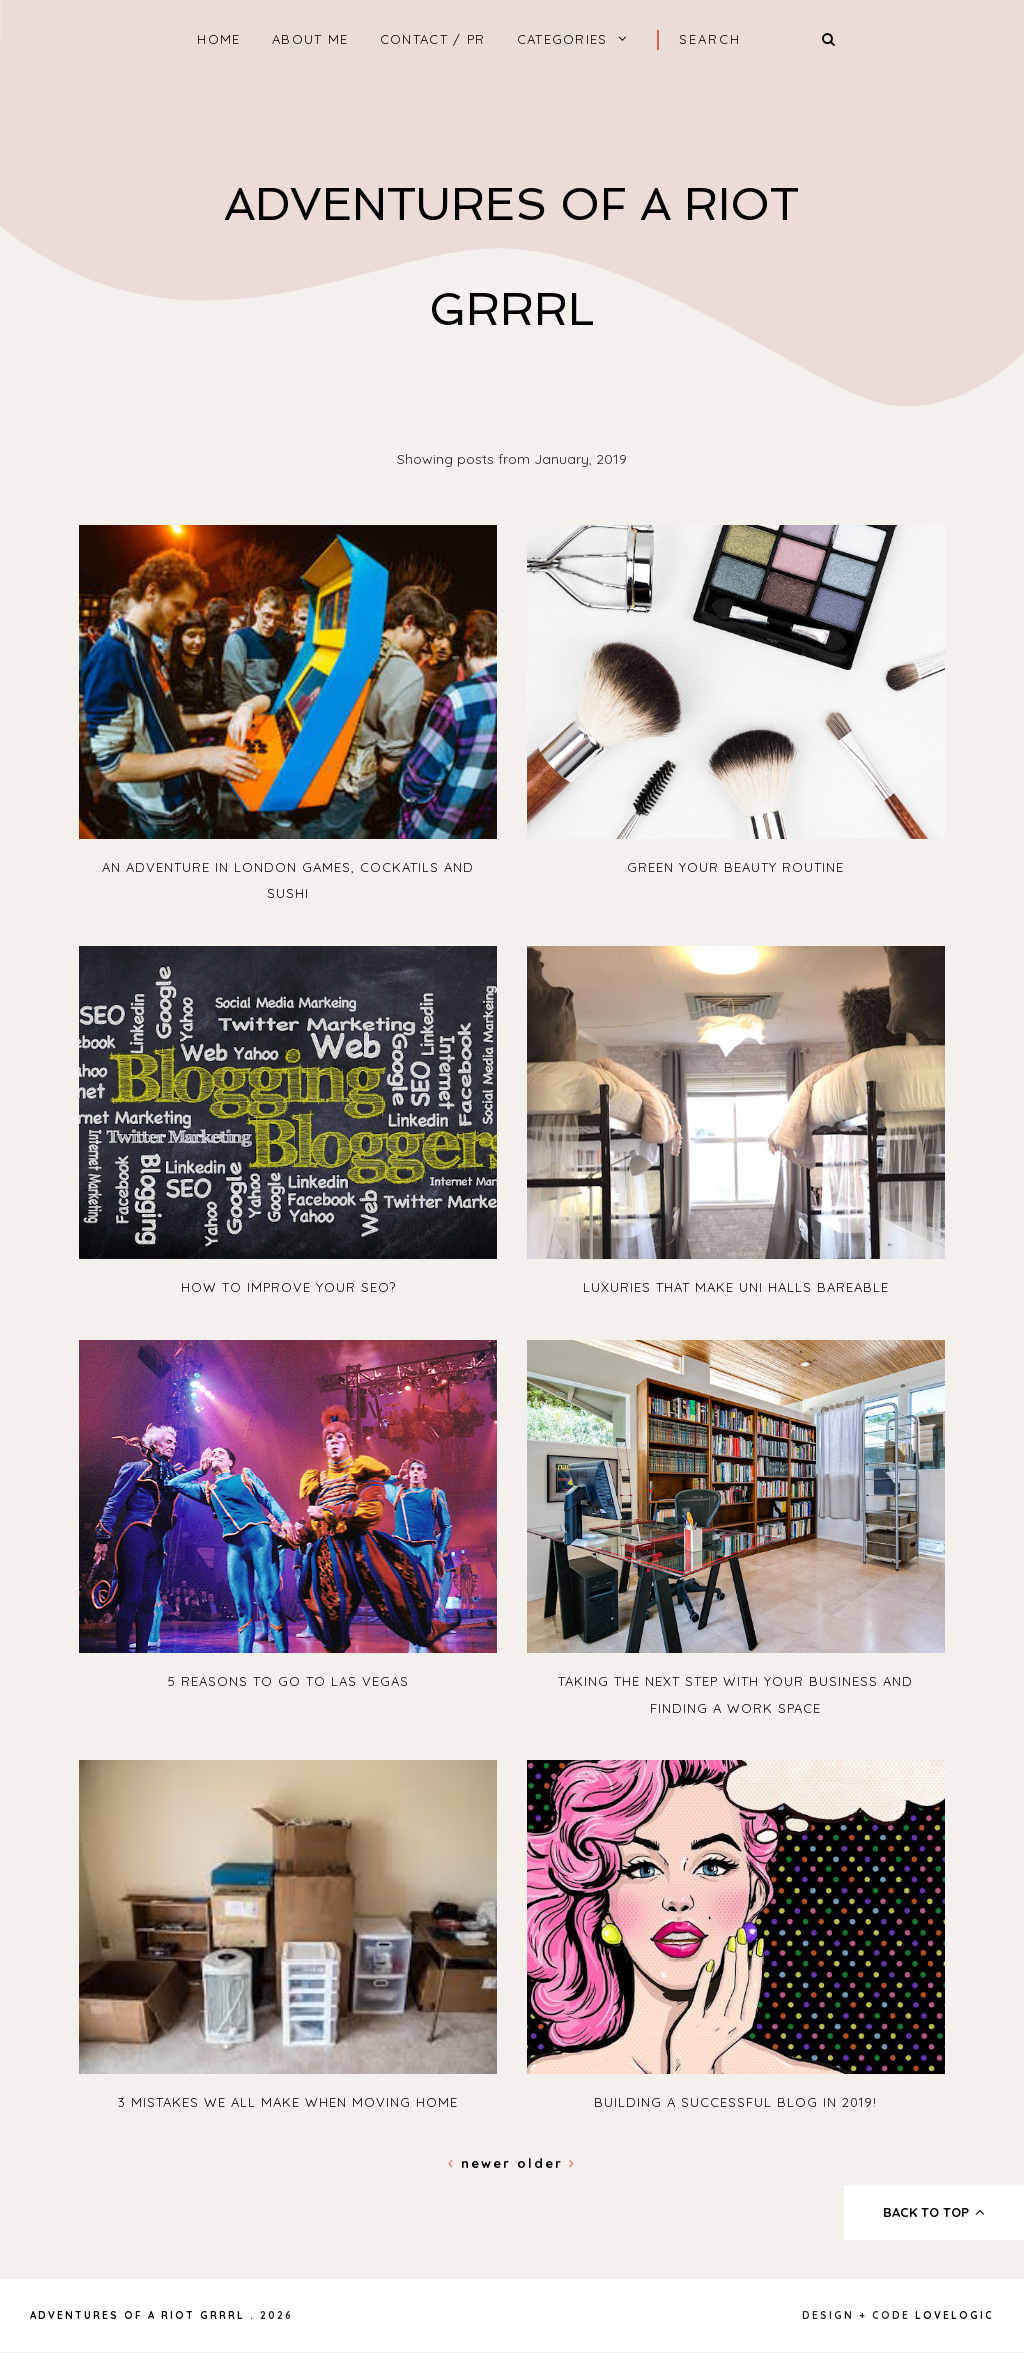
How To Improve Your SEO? (288, 1287)
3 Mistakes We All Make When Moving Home (288, 2102)
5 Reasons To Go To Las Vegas (288, 1681)
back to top (934, 2212)
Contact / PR (433, 39)
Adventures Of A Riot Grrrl (137, 2315)
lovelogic (954, 2315)
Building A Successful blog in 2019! (735, 2102)
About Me (310, 39)
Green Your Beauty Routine (735, 867)
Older (546, 2163)
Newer (482, 2163)
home (218, 39)
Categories (562, 39)
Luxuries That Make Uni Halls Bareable (736, 1287)
